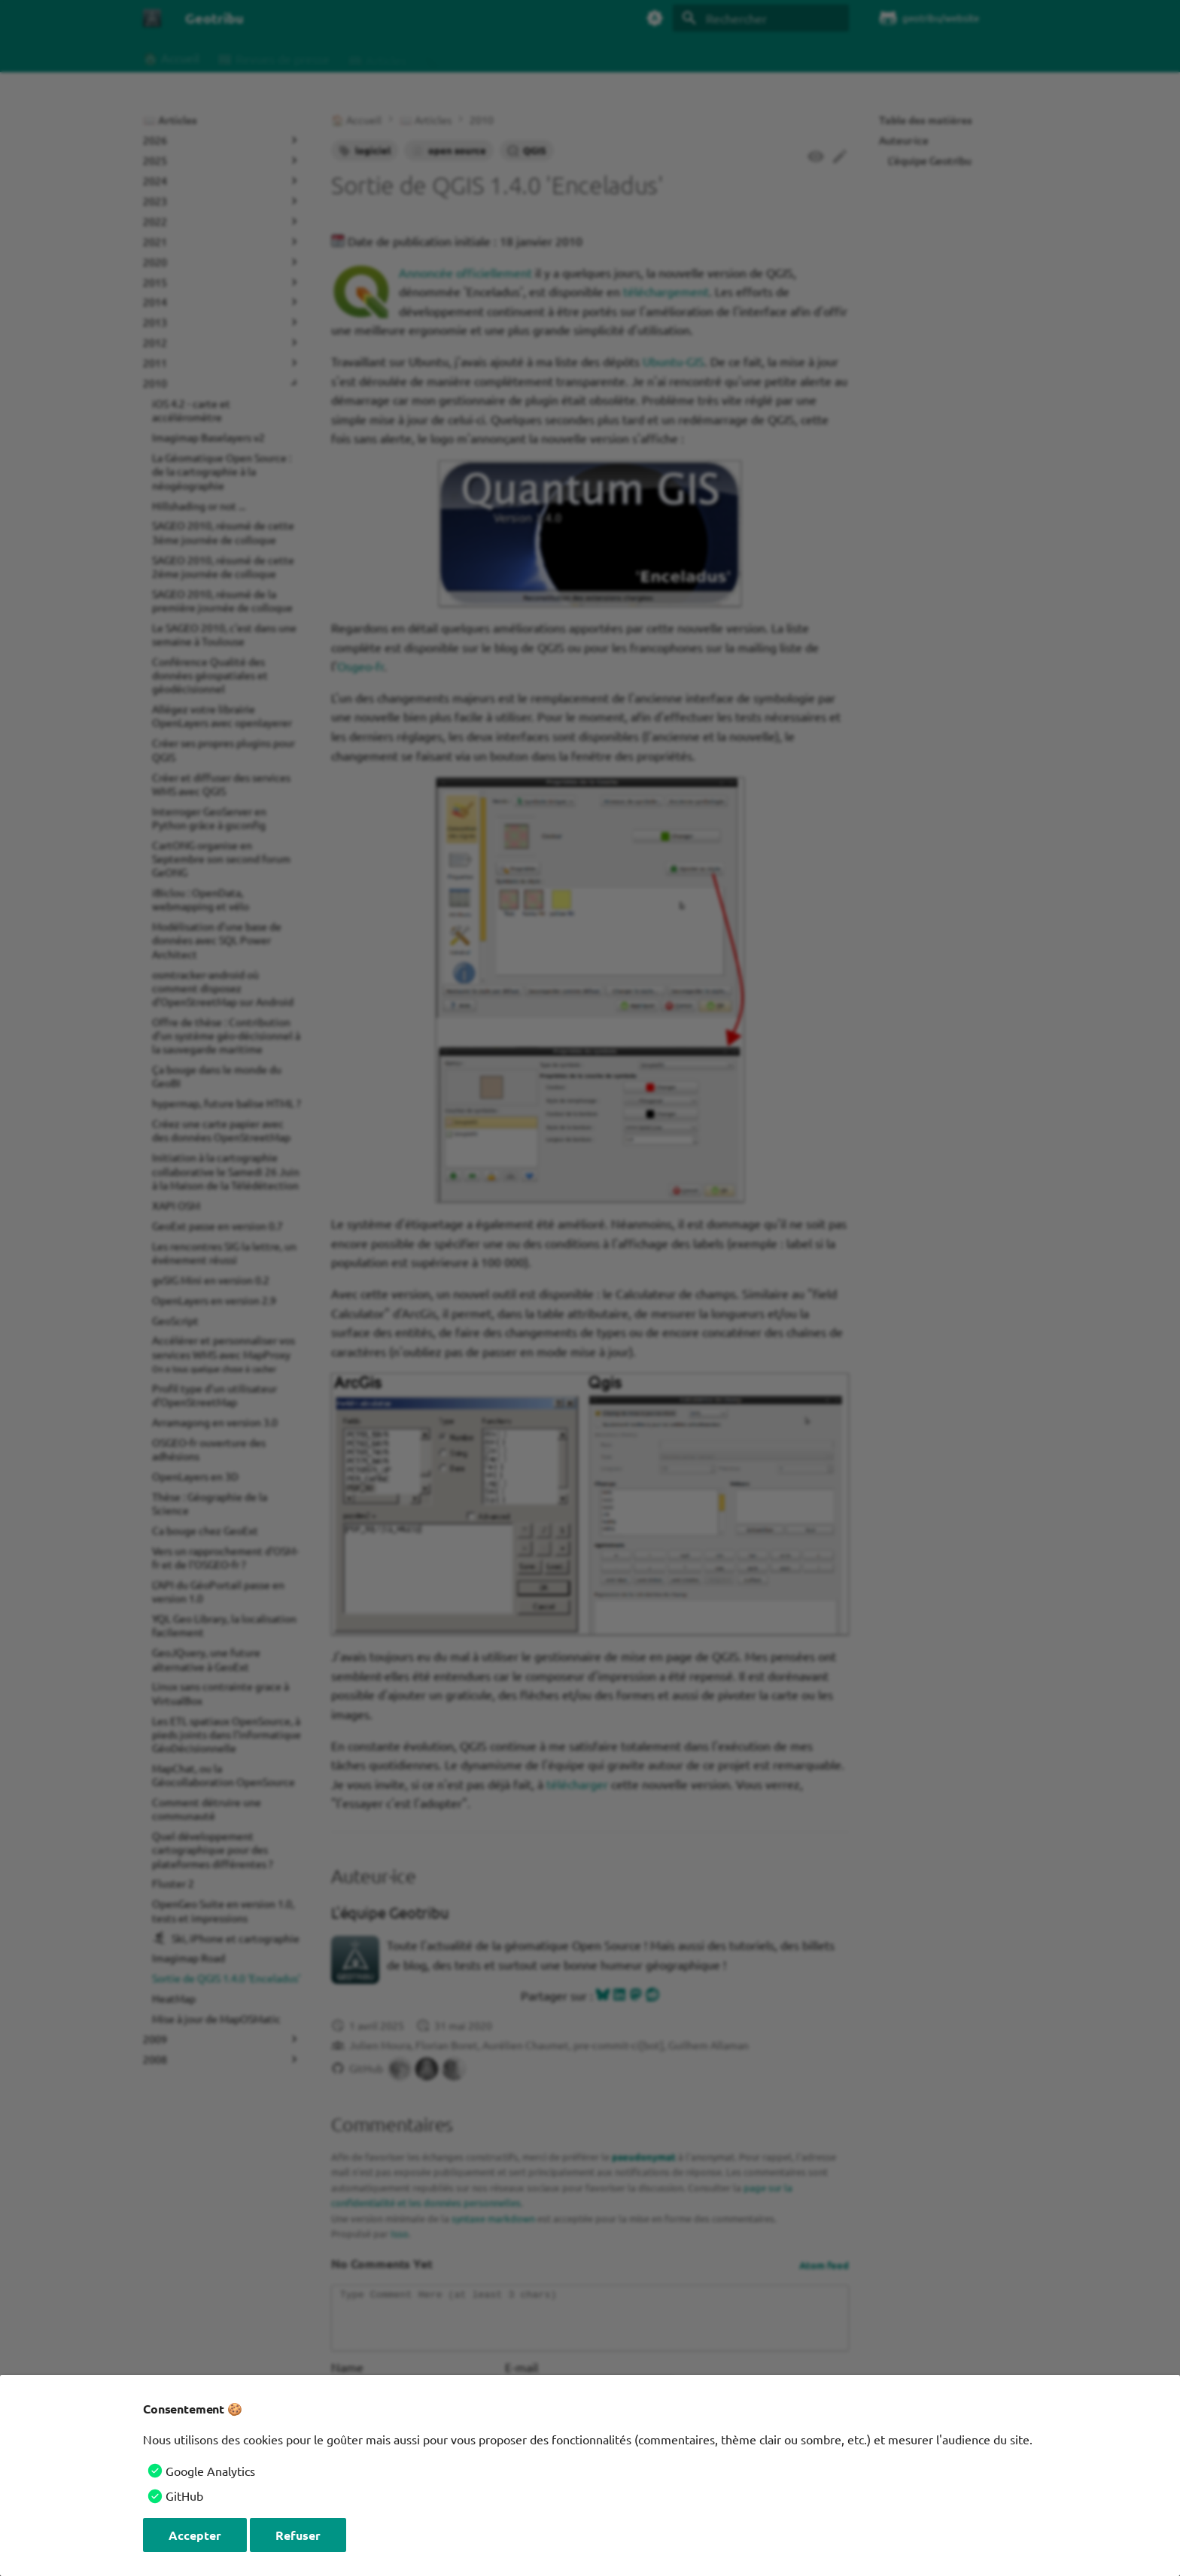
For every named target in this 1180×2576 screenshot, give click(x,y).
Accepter (195, 2535)
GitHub (184, 2495)
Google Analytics (210, 2470)
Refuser (298, 2535)
